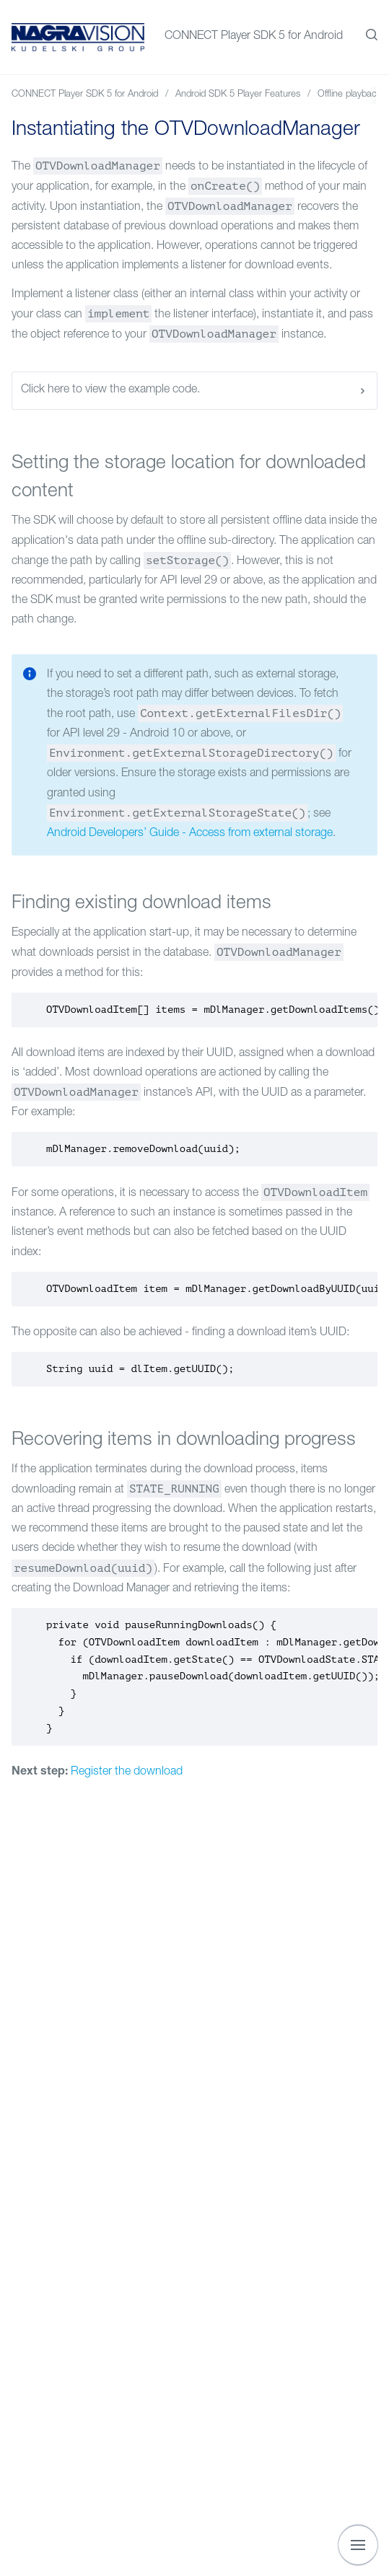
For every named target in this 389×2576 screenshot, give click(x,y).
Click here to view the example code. (194, 390)
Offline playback (350, 95)
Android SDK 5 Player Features (237, 95)
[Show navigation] (357, 2545)
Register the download (127, 1772)
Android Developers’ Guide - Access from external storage (190, 834)
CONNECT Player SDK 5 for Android (254, 37)
